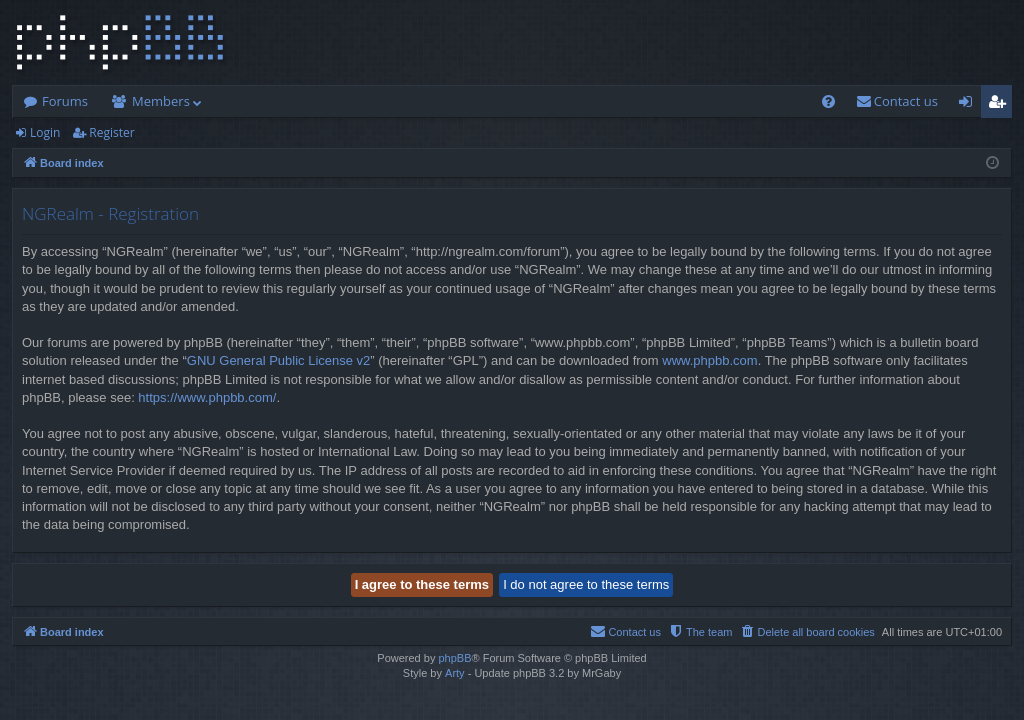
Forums (65, 101)
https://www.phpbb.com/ (207, 397)
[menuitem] (828, 101)
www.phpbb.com (709, 360)
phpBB (454, 658)
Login (45, 132)
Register (111, 132)
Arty (455, 673)
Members (161, 101)
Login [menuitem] (969, 105)
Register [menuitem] (1001, 105)
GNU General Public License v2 (279, 360)
